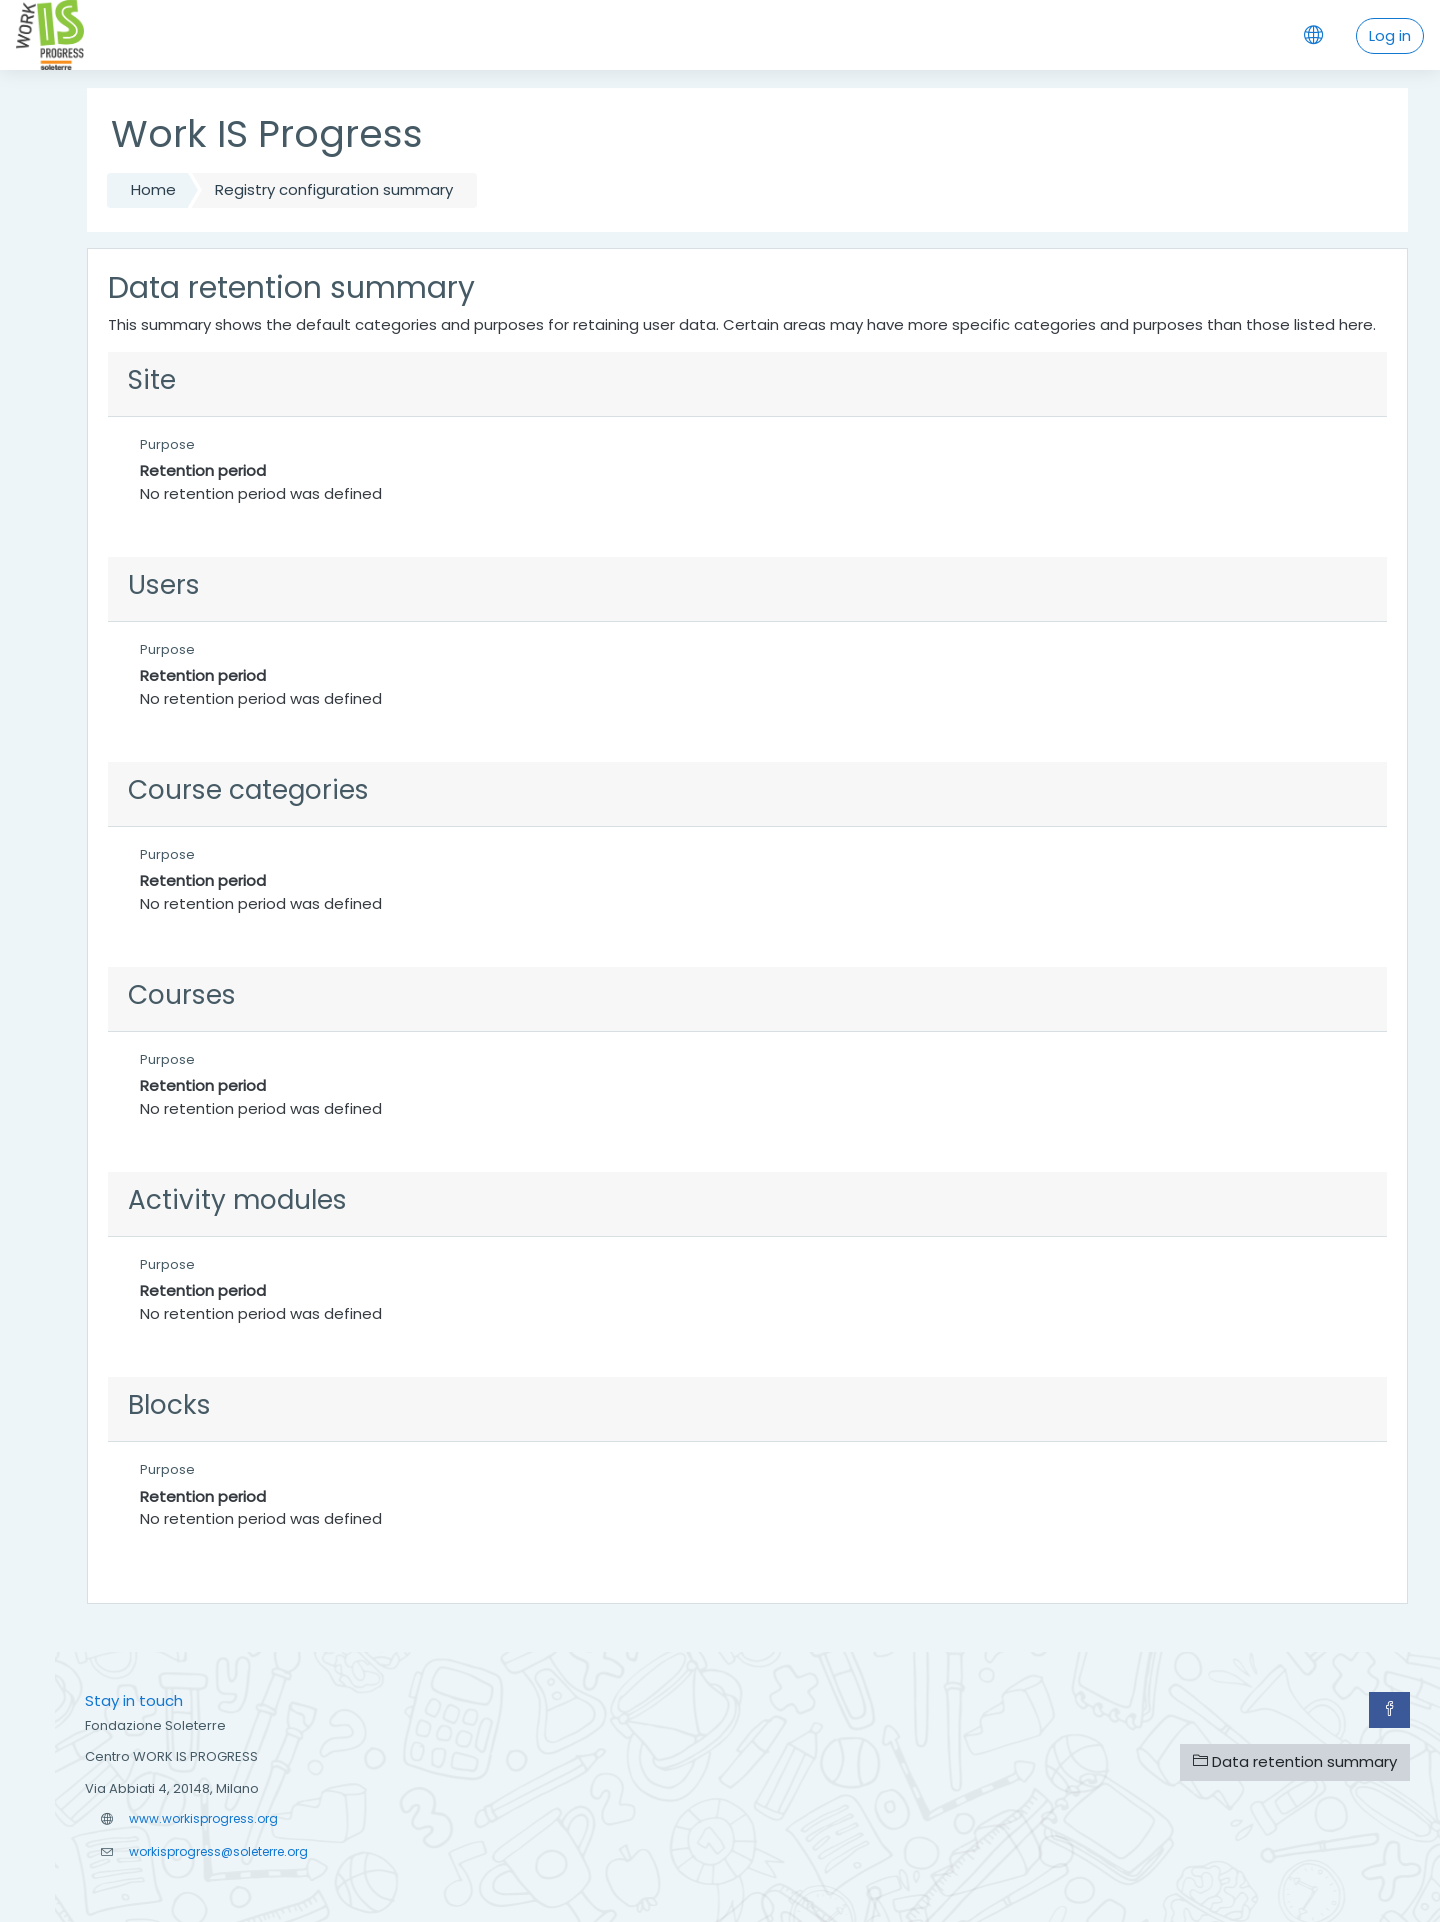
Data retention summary (1295, 1761)
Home (153, 189)
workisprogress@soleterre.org (218, 1851)
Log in (1390, 35)
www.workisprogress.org (203, 1818)
